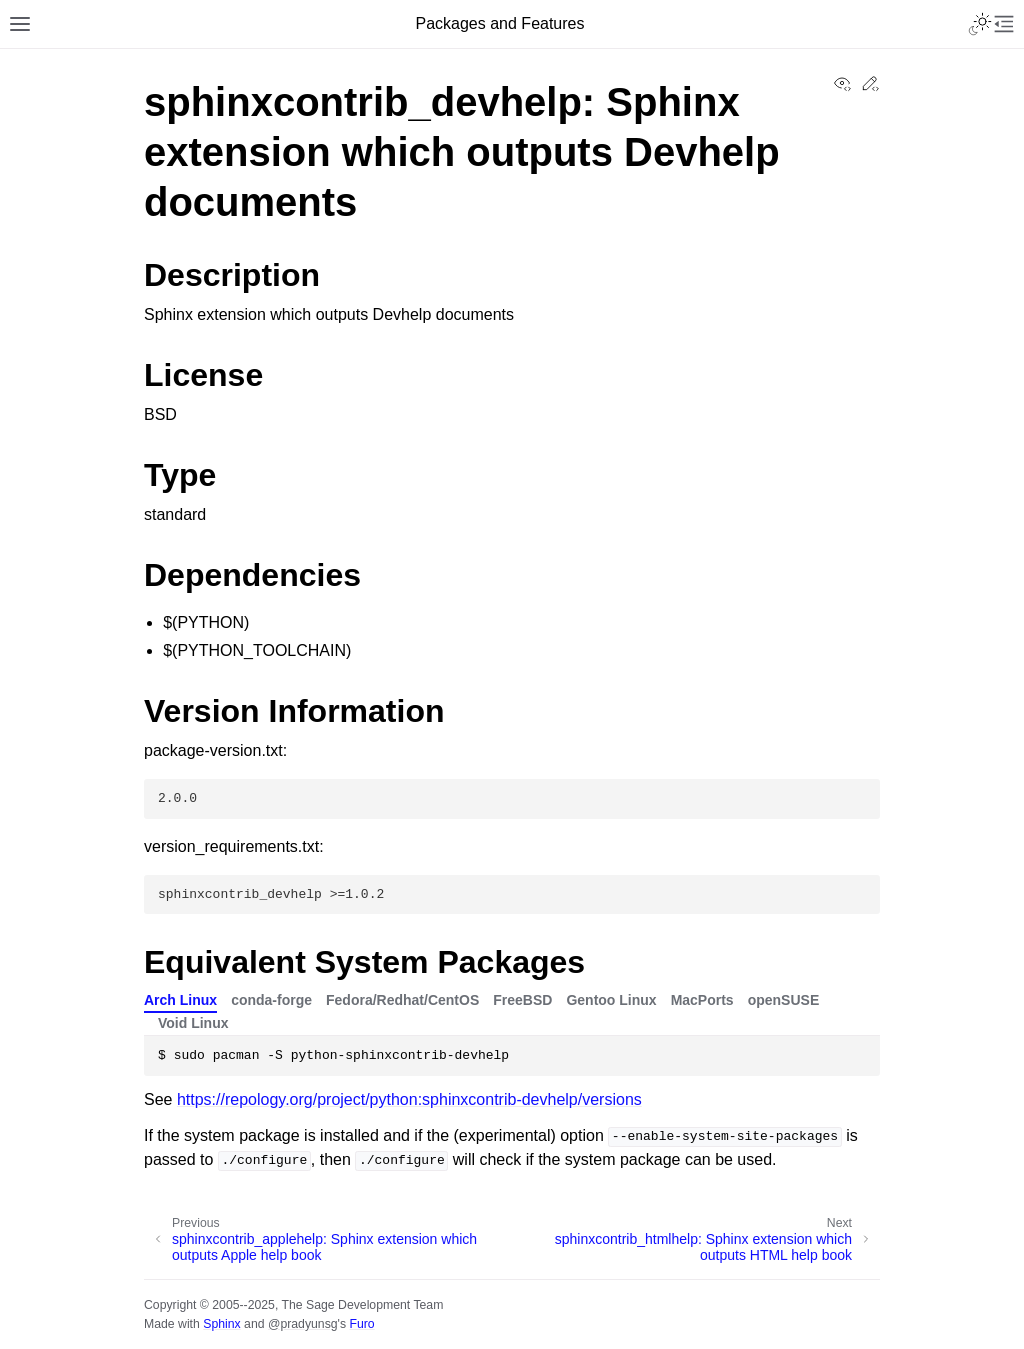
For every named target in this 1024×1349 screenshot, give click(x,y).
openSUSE (784, 1000)
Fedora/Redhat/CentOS (402, 1000)
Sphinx (221, 1324)
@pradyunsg (303, 1324)
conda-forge (271, 1000)
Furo (361, 1324)
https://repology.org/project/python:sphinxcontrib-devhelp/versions (409, 1099)
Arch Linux (180, 1000)
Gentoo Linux (611, 1000)
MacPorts (702, 1000)
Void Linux (193, 1023)
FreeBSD (522, 1000)
